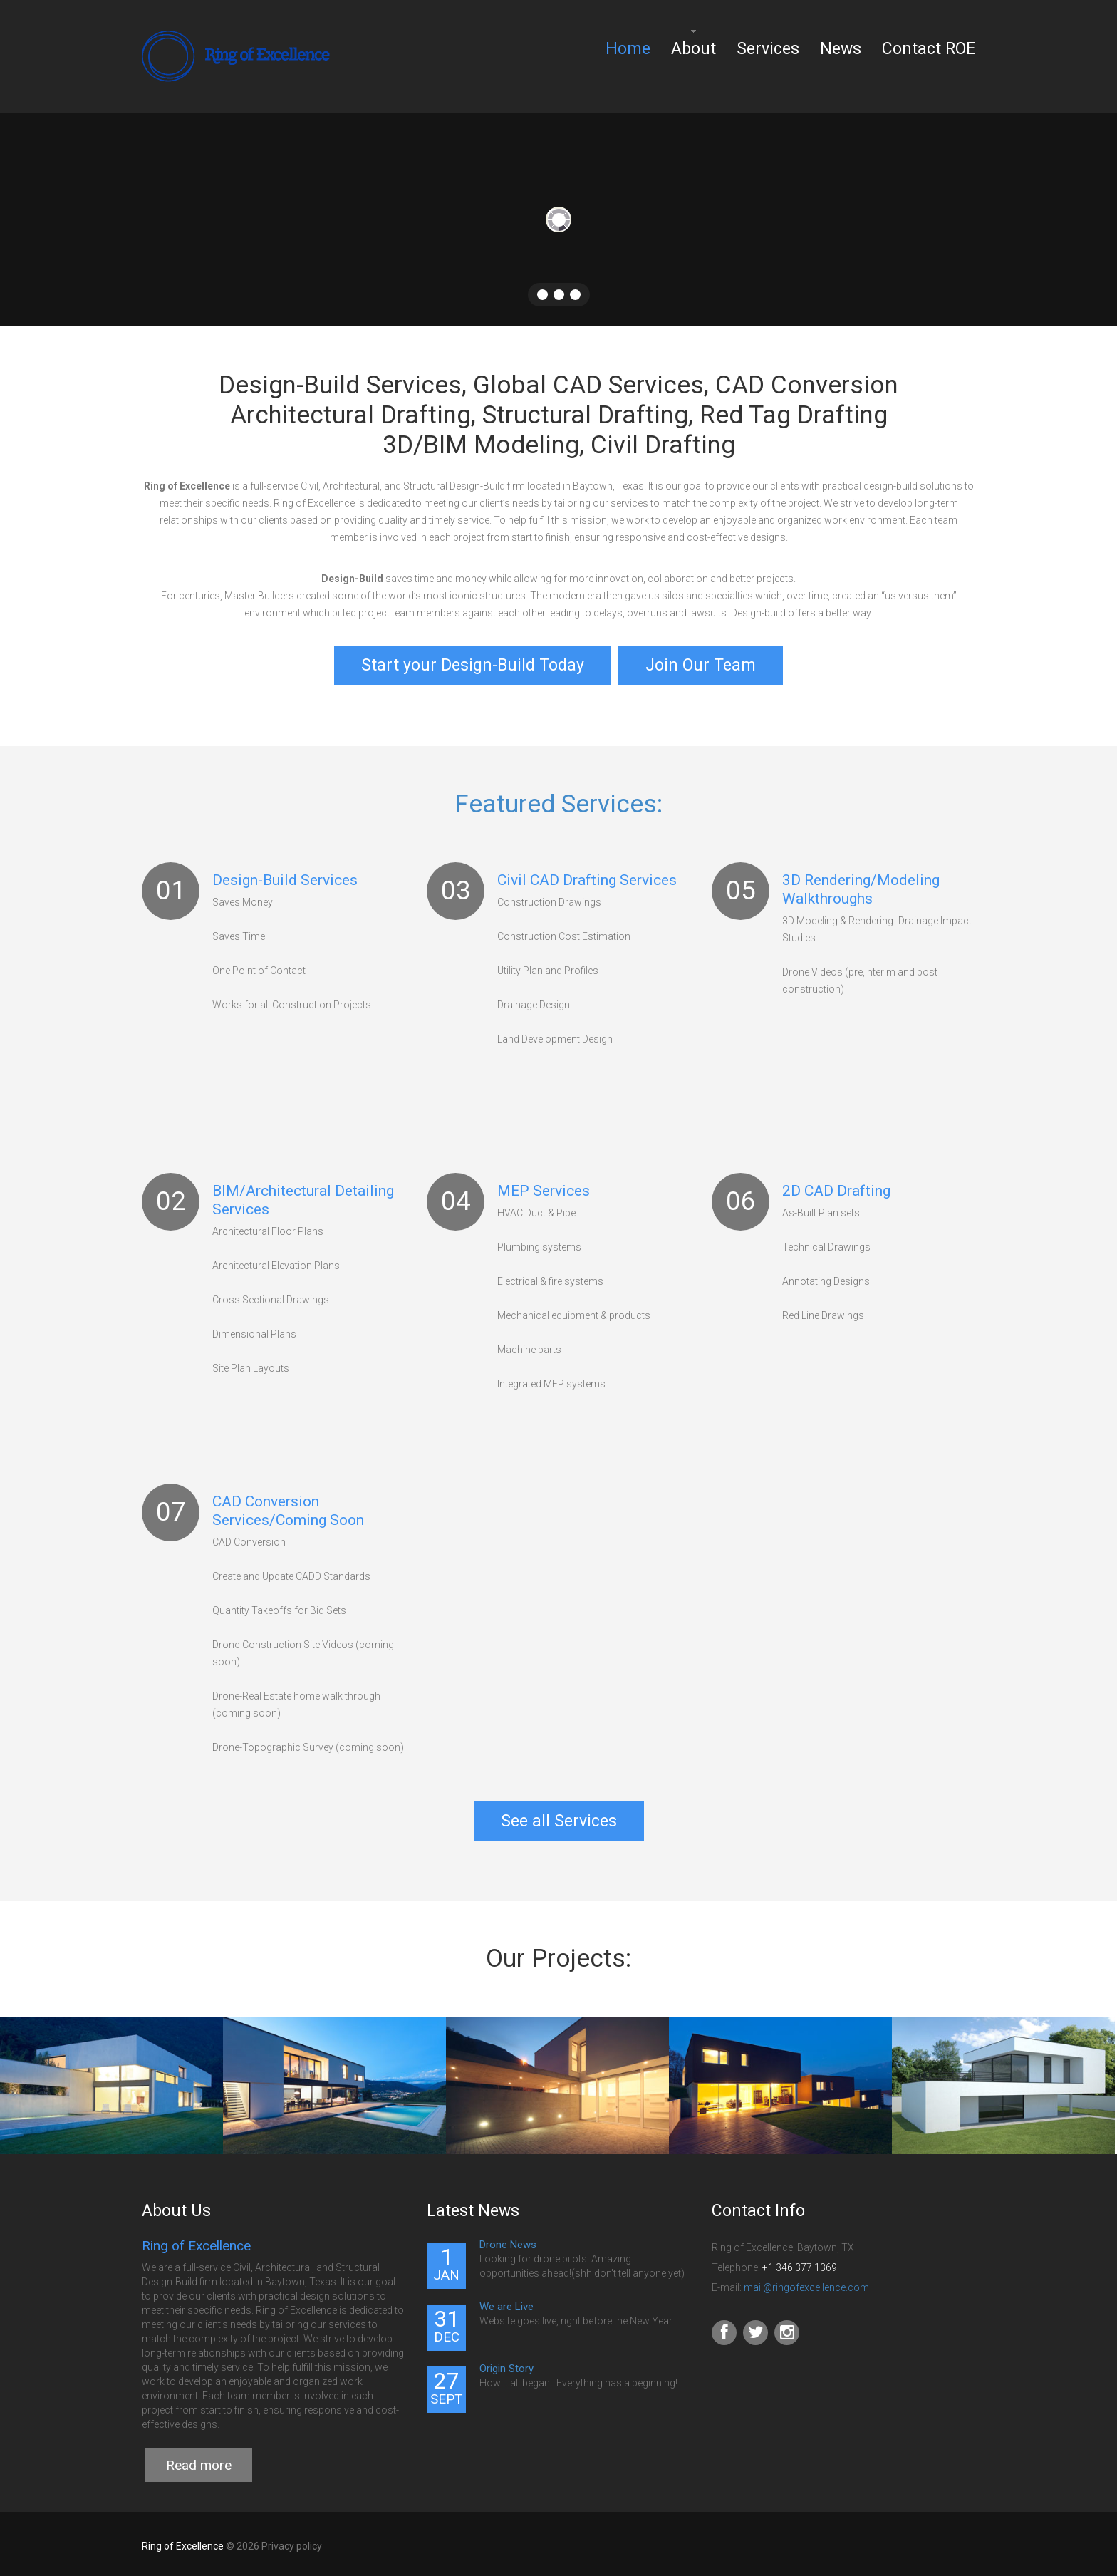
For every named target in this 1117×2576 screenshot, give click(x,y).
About (693, 48)
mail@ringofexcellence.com (806, 2283)
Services (768, 48)
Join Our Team (700, 665)
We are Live (506, 2302)
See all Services (559, 1816)
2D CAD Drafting (836, 1186)
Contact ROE (928, 48)
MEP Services (543, 1186)
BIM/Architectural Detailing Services (303, 1196)
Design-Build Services (285, 875)
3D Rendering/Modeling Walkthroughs (861, 885)
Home (628, 48)
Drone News (507, 2240)
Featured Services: (558, 799)
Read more (199, 2461)
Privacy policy (291, 2541)
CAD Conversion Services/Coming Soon (288, 1506)
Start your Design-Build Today (472, 665)
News (840, 48)
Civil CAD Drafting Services (587, 875)
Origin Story (506, 2364)
